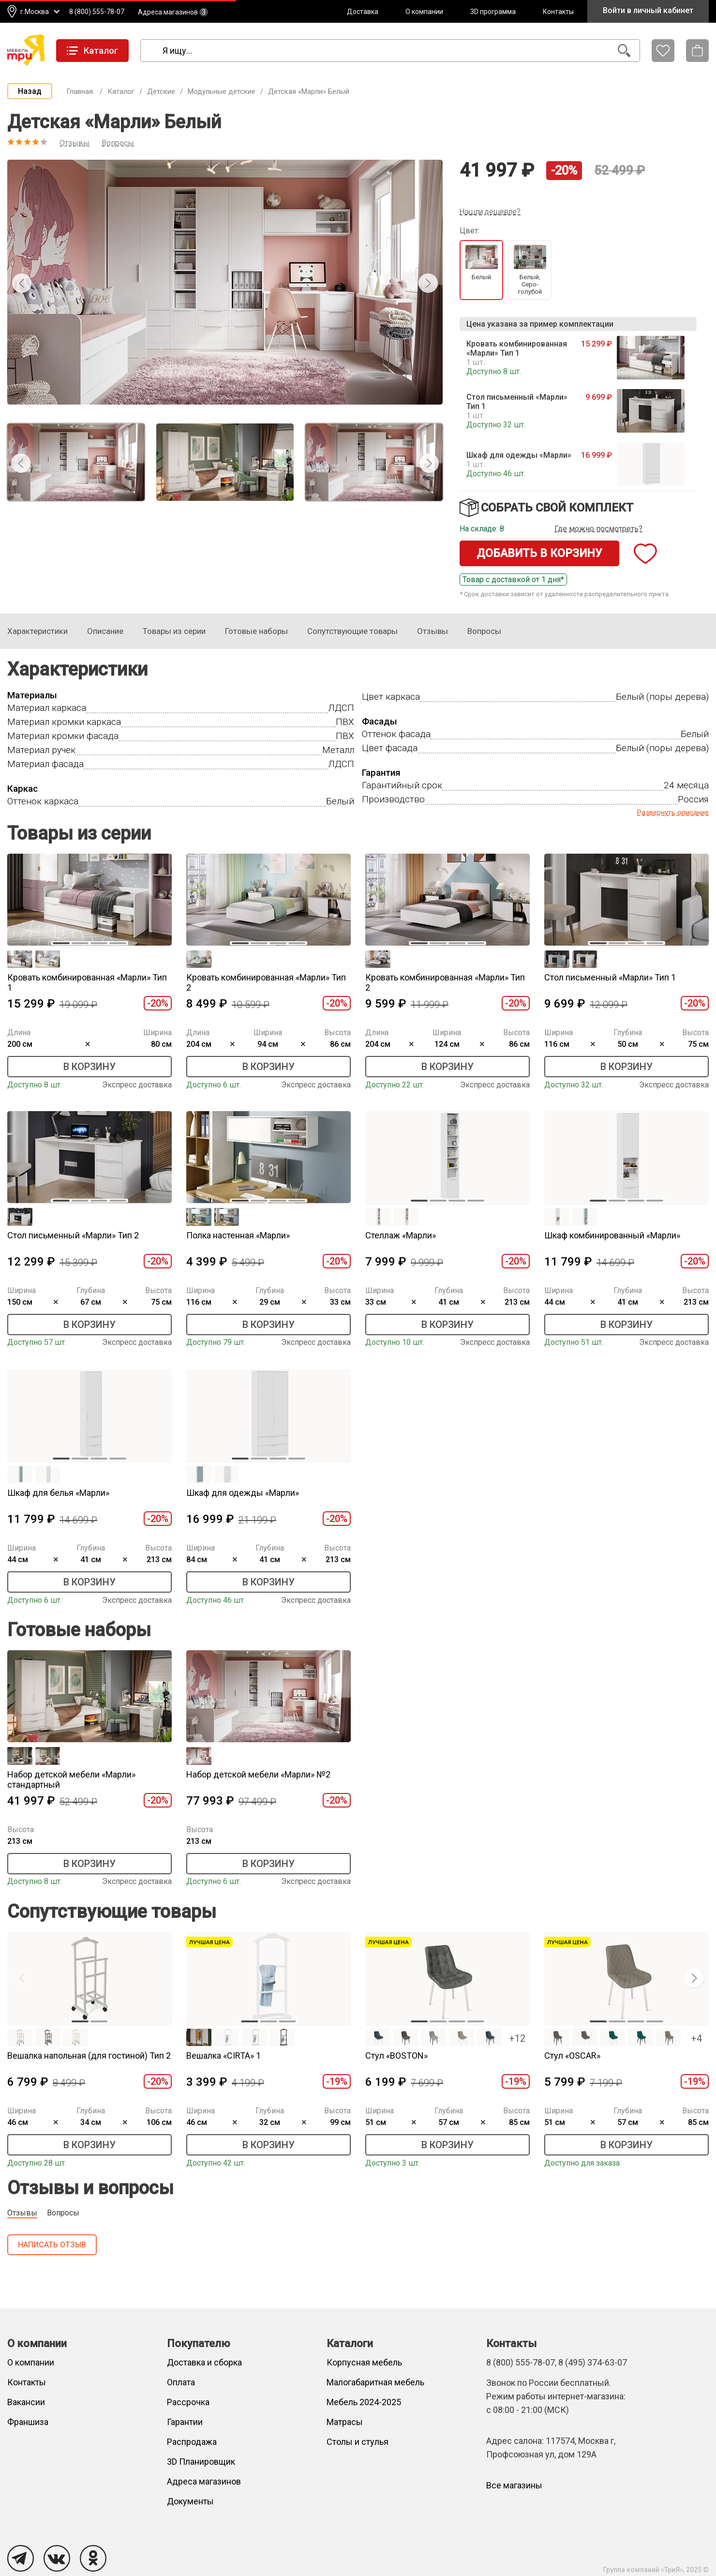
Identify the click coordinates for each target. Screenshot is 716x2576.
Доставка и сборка (204, 2362)
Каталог (120, 91)
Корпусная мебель (364, 2362)
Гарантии (185, 2422)
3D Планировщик (201, 2461)
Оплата (181, 2382)
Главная (79, 91)
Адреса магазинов (173, 12)
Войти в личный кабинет (648, 10)
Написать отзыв (52, 2244)
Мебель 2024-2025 (364, 2402)
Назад (30, 91)
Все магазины (514, 2485)
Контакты (558, 11)
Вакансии (26, 2402)
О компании (424, 11)
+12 (517, 2038)
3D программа (493, 11)
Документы (190, 2501)
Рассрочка (188, 2402)
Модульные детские (221, 91)
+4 (696, 2038)
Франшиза (27, 2422)
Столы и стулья (357, 2442)
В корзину (89, 1066)
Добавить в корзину (539, 553)
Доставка (362, 11)
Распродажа (192, 2442)
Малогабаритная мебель (375, 2382)
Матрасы (345, 2422)
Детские (161, 91)
